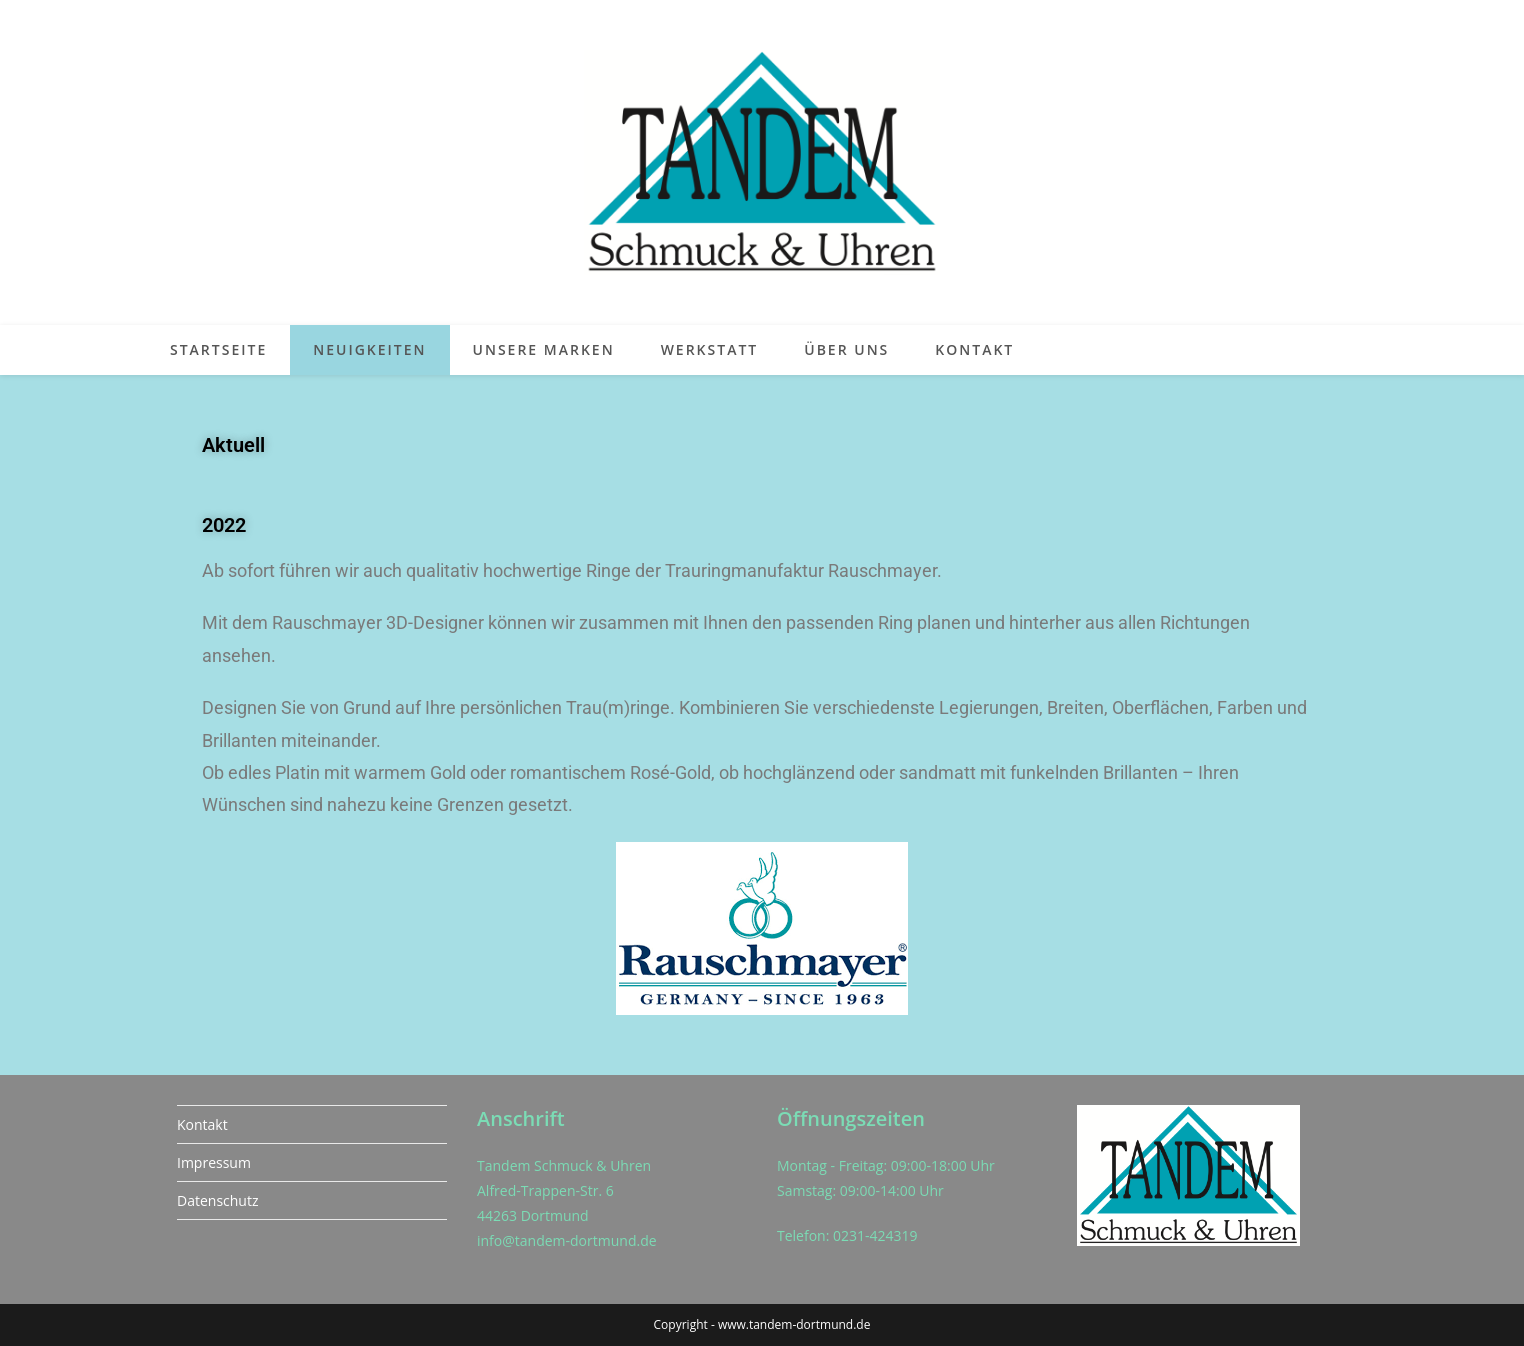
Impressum (214, 1162)
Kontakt (202, 1124)
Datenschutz (217, 1200)
